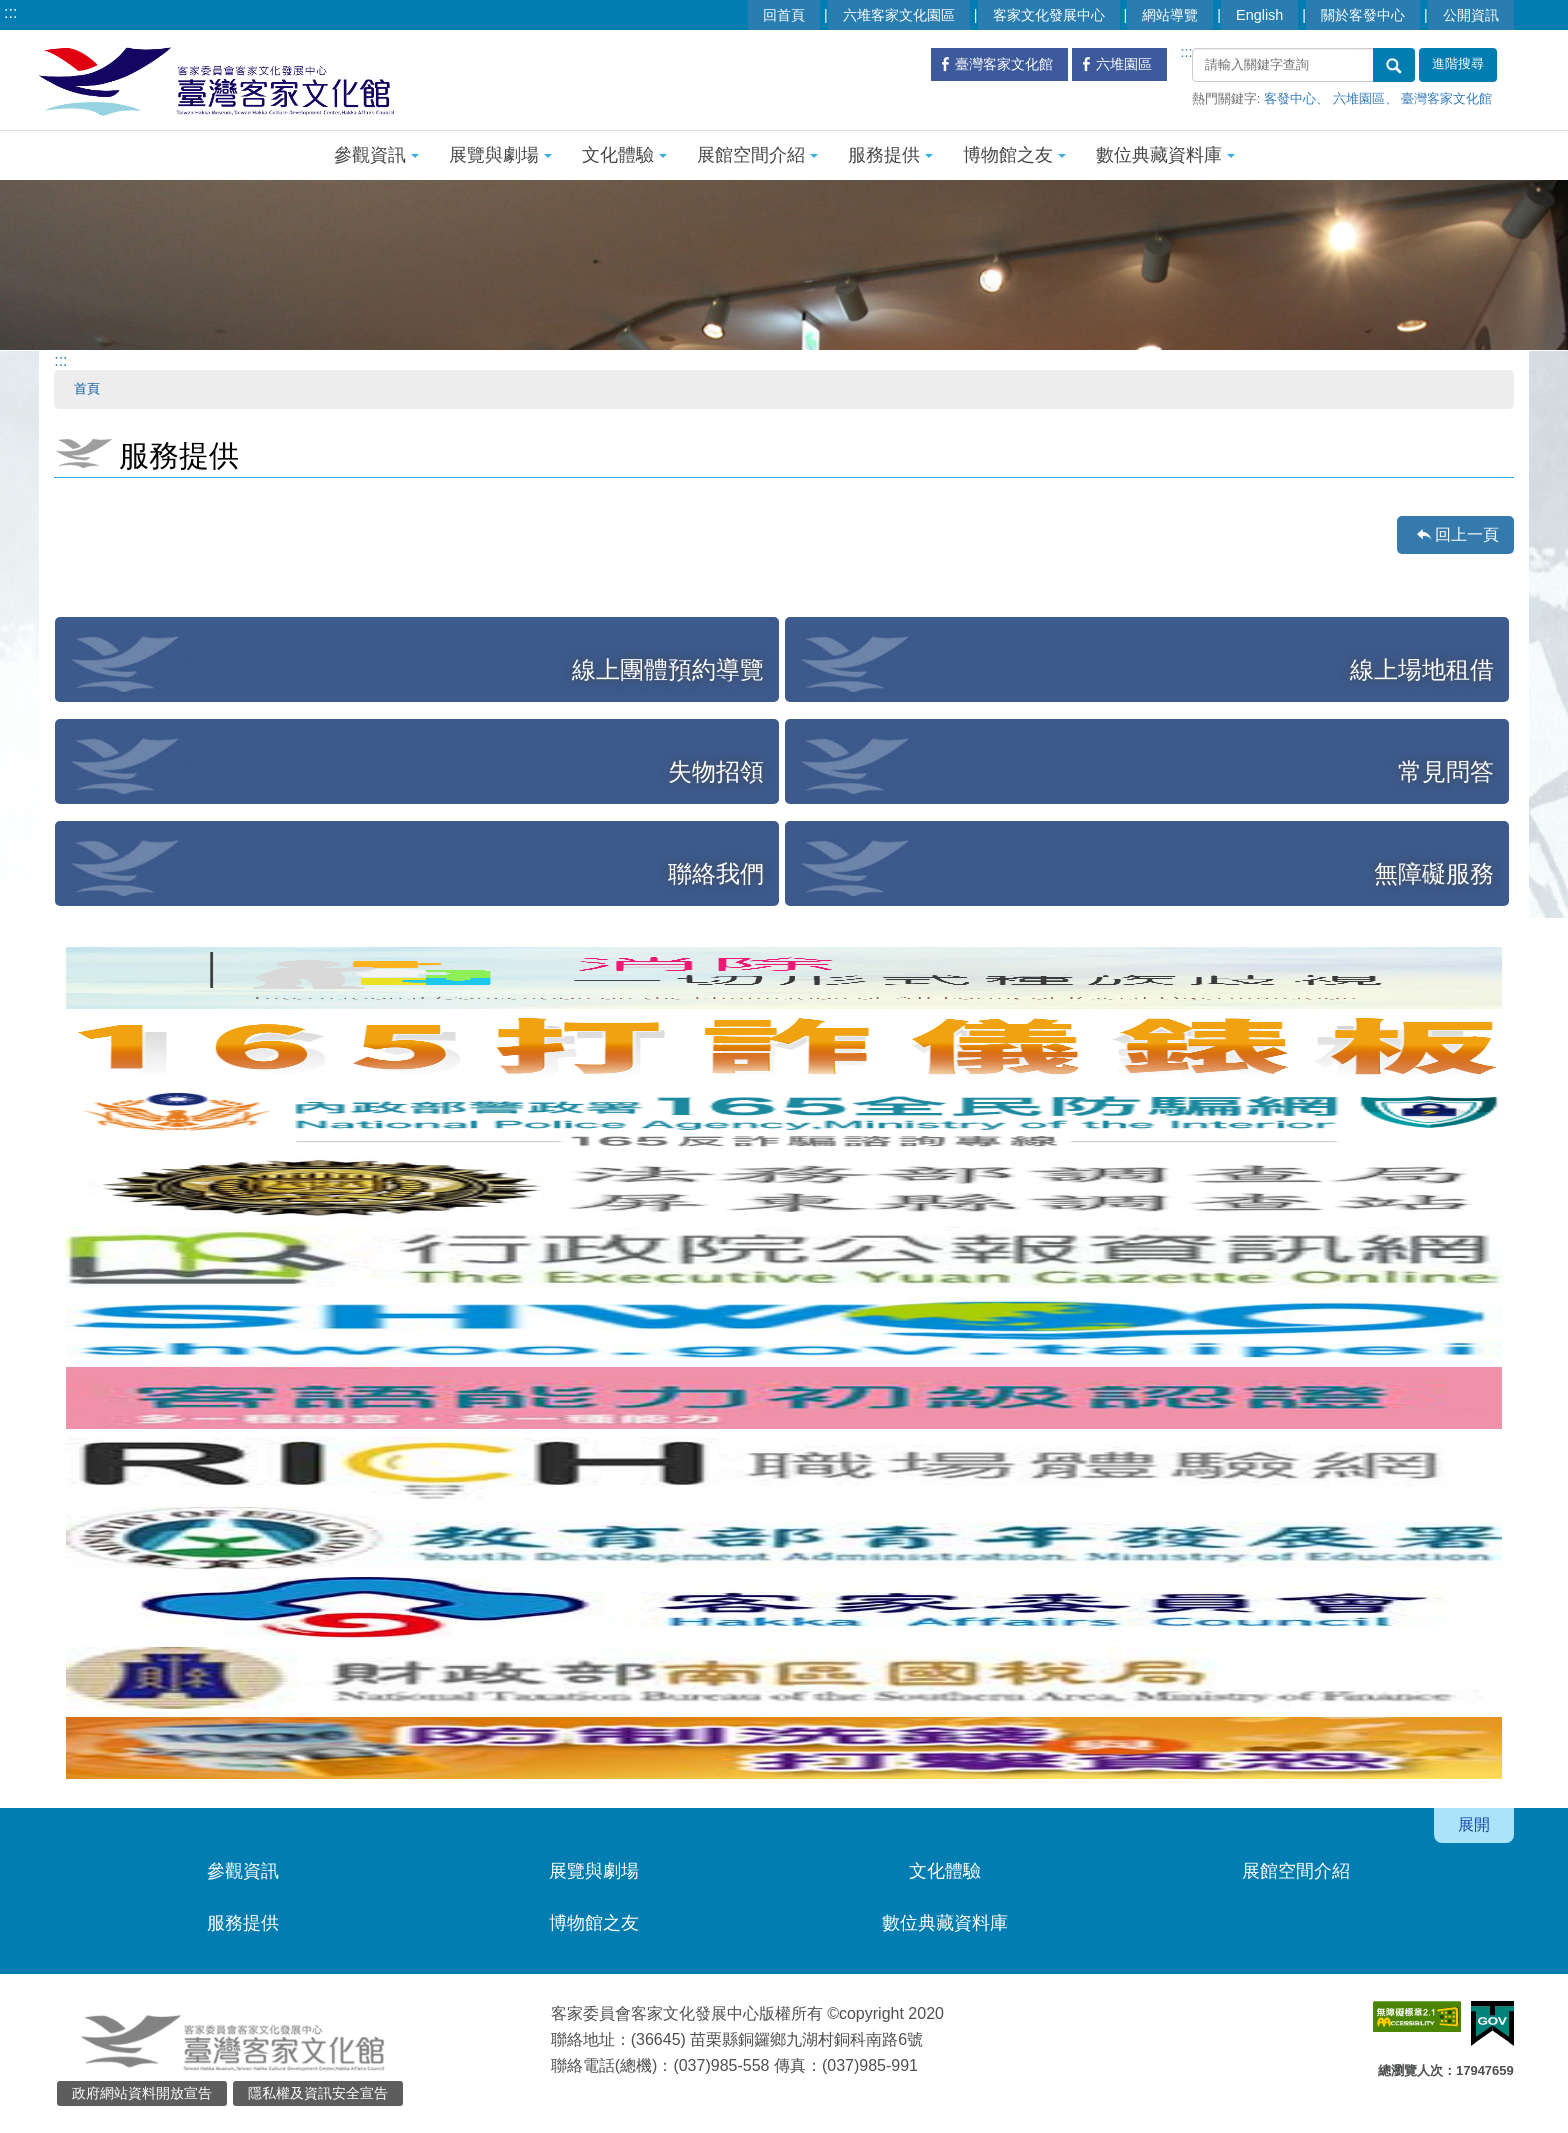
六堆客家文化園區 (899, 15)
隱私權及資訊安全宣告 (318, 2093)
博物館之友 (1014, 155)
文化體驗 (624, 155)
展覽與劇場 (500, 155)
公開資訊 (1471, 15)
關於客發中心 (1363, 15)
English (1259, 15)
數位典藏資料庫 (1165, 155)
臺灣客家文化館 (1446, 98)
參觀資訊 (376, 155)
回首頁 (784, 15)
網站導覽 (1170, 15)
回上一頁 (1467, 534)
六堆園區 (1359, 98)
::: (10, 12)
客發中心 (1290, 98)
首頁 (87, 388)
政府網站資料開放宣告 (142, 2093)
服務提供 (890, 155)
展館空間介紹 (757, 155)
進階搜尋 (1458, 64)
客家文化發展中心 (1049, 15)
